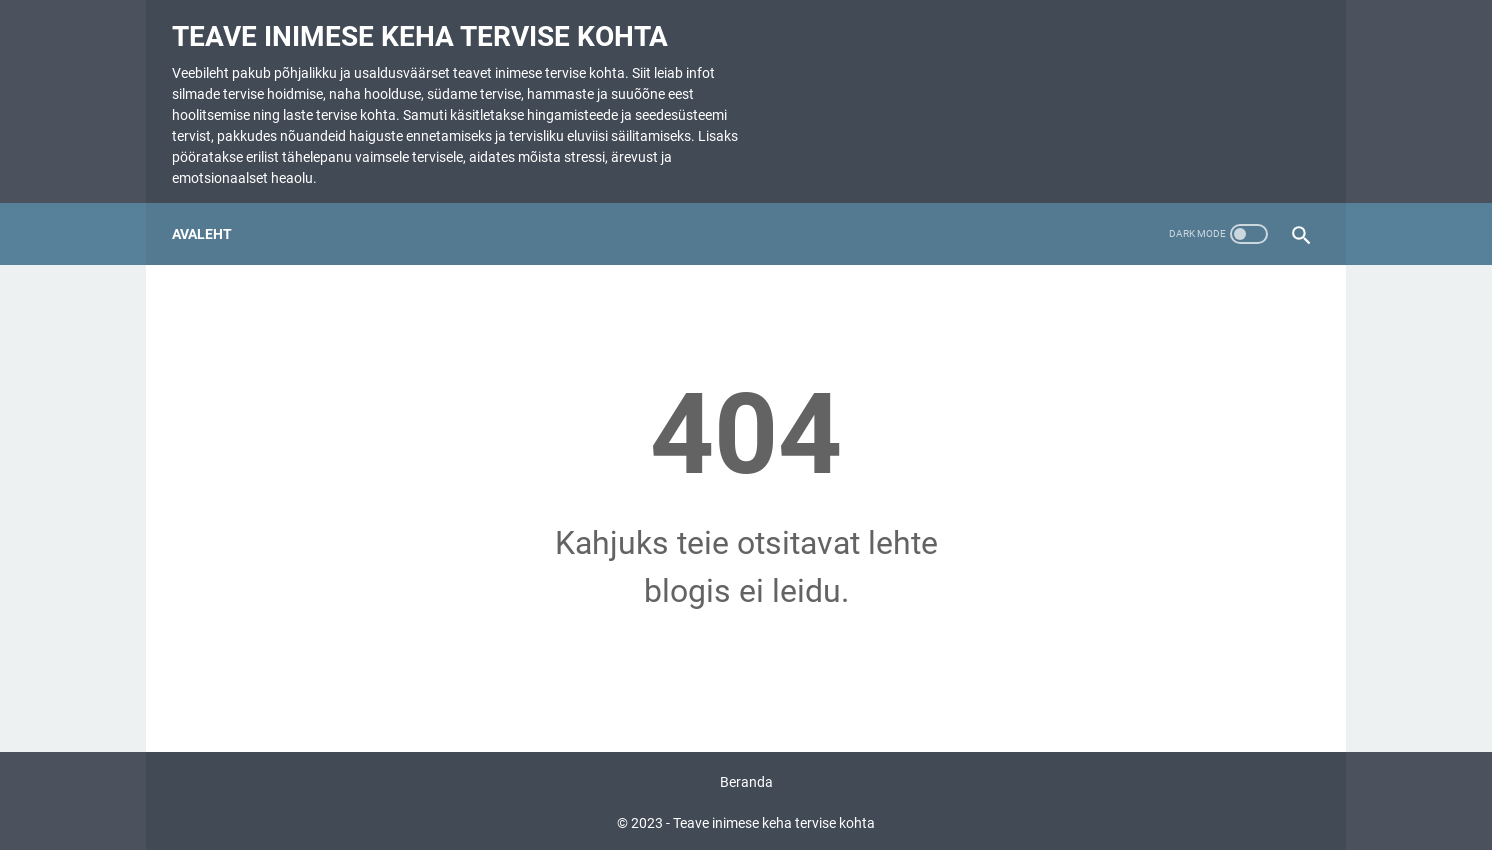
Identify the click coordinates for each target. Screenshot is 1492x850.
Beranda (746, 778)
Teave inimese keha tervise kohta (430, 20)
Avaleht (212, 209)
